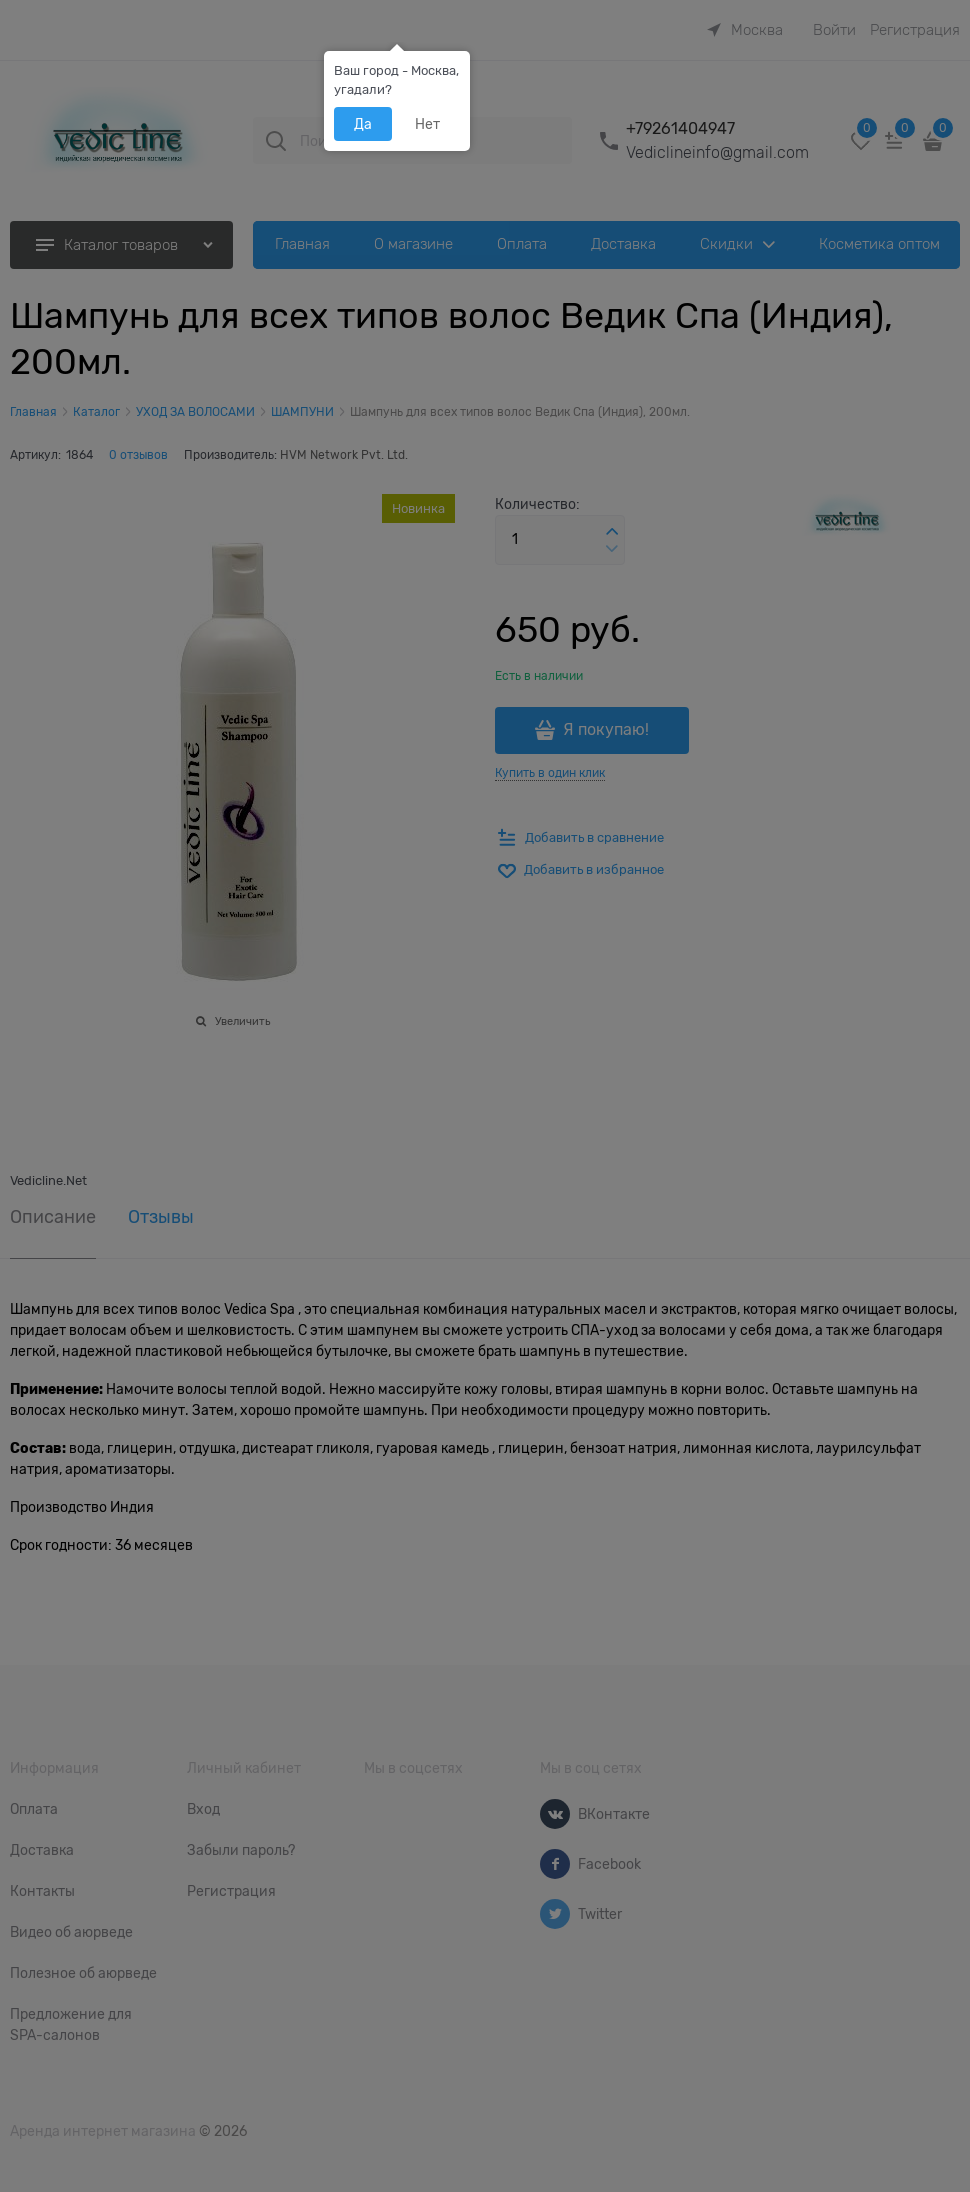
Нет (427, 124)
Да (363, 124)
